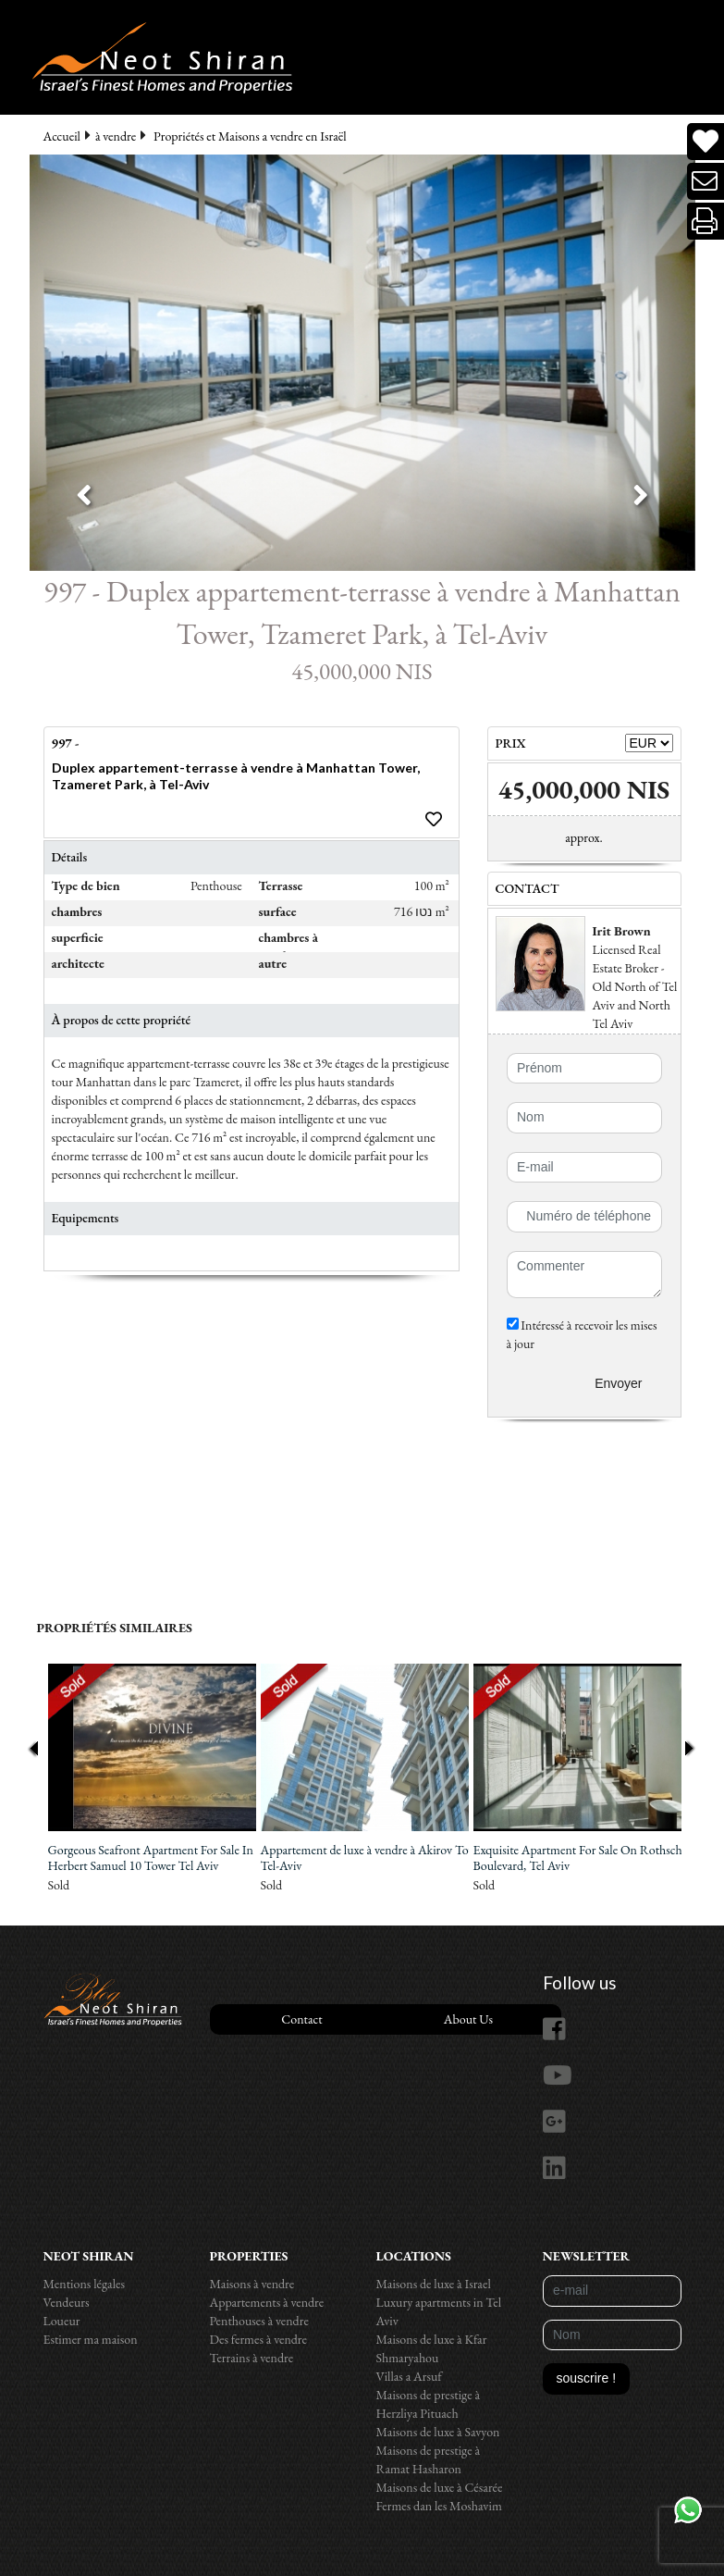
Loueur (61, 2320)
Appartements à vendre (267, 2302)
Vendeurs (66, 2302)
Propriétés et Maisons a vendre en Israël (250, 136)
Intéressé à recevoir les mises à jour (582, 1334)
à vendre (115, 136)
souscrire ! (587, 2378)
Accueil (61, 136)
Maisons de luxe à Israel (433, 2283)
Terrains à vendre (252, 2357)
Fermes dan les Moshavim (439, 2505)
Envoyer (618, 1383)
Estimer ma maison (90, 2339)
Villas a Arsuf (409, 2376)
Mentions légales (84, 2283)
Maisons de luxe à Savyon (438, 2431)
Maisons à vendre (252, 2283)
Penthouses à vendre (259, 2320)
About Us (468, 2019)
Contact (301, 2019)
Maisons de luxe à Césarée (439, 2487)
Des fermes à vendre (259, 2339)
